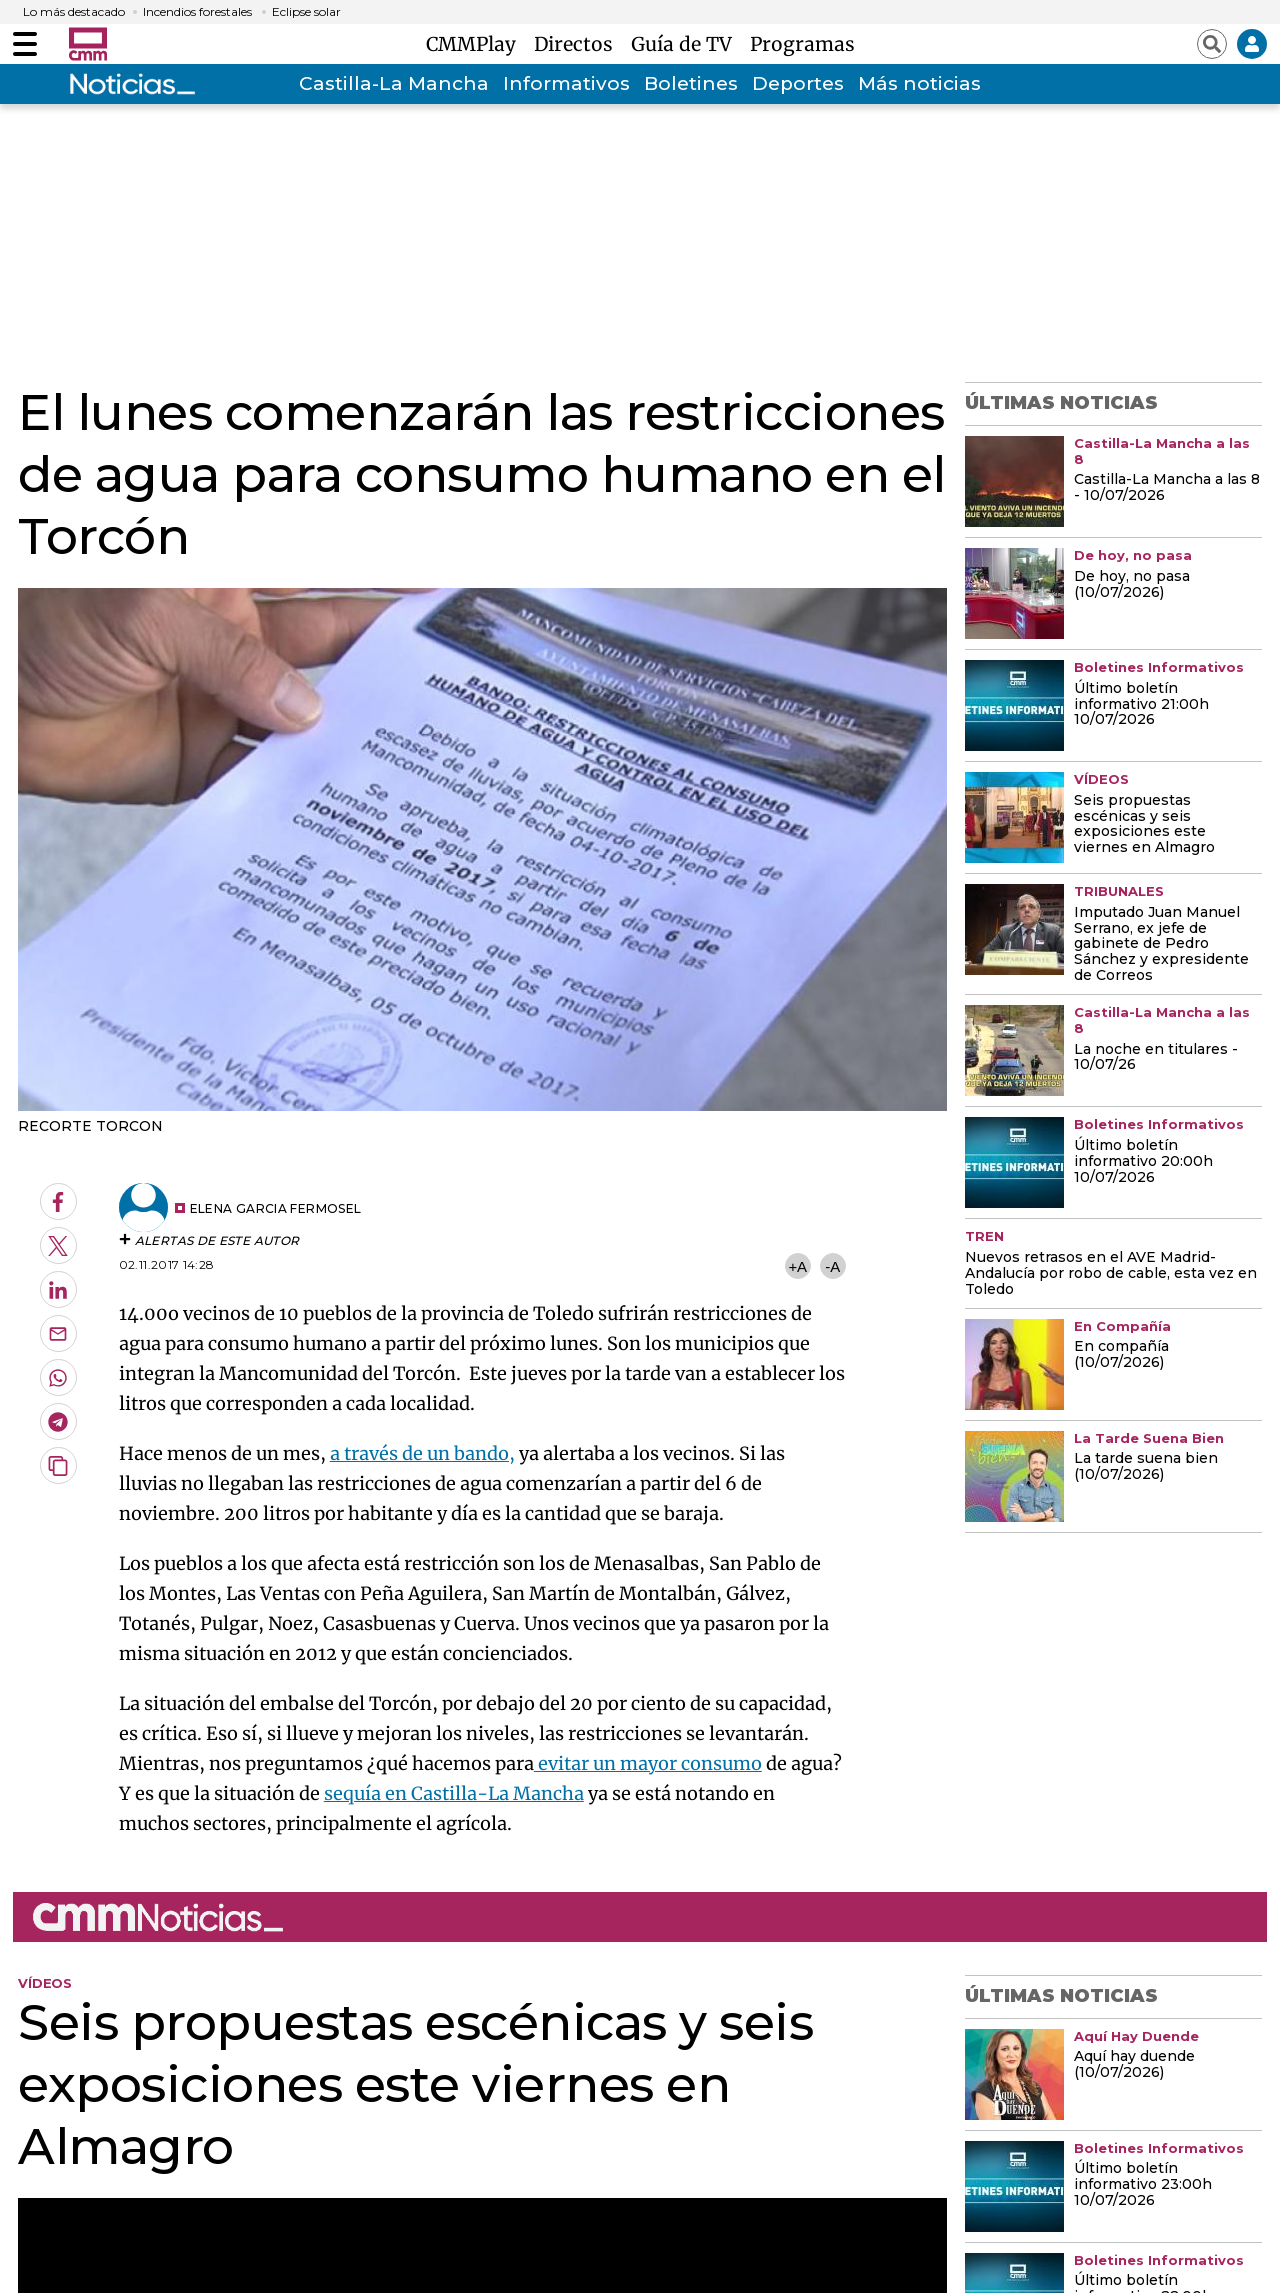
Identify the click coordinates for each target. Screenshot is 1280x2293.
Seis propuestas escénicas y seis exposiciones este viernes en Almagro (1144, 825)
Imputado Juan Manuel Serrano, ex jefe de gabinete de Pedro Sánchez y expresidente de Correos (1161, 945)
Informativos (566, 83)
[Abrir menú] (25, 44)
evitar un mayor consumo (648, 1763)
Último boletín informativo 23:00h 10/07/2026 (1143, 2185)
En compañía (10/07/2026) (1121, 1355)
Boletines (691, 83)
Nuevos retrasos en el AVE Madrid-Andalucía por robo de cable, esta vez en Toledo (1111, 1274)
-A (832, 1266)
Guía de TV (686, 44)
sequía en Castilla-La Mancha (454, 1793)
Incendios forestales (197, 12)
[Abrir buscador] (1212, 44)
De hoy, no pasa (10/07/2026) (1132, 585)
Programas (802, 44)
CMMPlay (476, 44)
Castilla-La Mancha (394, 83)
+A (797, 1266)
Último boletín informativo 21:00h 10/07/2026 (1141, 705)
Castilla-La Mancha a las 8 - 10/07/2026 (1167, 488)
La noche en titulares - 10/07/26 (1156, 1058)
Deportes (798, 83)
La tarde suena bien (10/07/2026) (1146, 1467)
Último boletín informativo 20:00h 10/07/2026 (1143, 1162)
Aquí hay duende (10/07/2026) (1134, 2065)
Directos (578, 44)
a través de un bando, (422, 1453)
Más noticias (919, 83)
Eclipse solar (306, 12)
